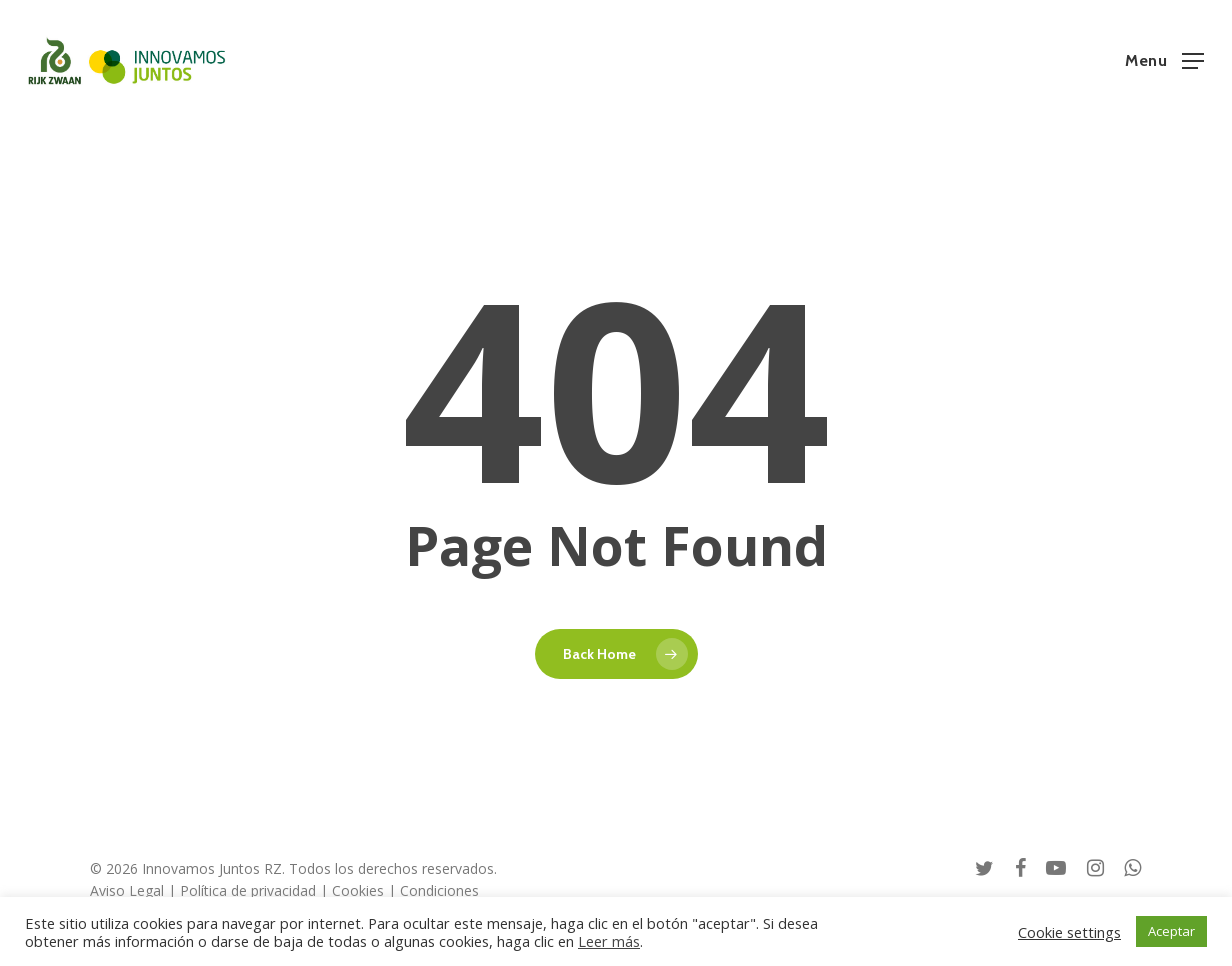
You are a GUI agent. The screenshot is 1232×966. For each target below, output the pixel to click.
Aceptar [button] (1171, 931)
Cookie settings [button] (1069, 932)
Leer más (609, 941)
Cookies (358, 890)
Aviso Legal (127, 890)
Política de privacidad (248, 890)
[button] (1164, 59)
